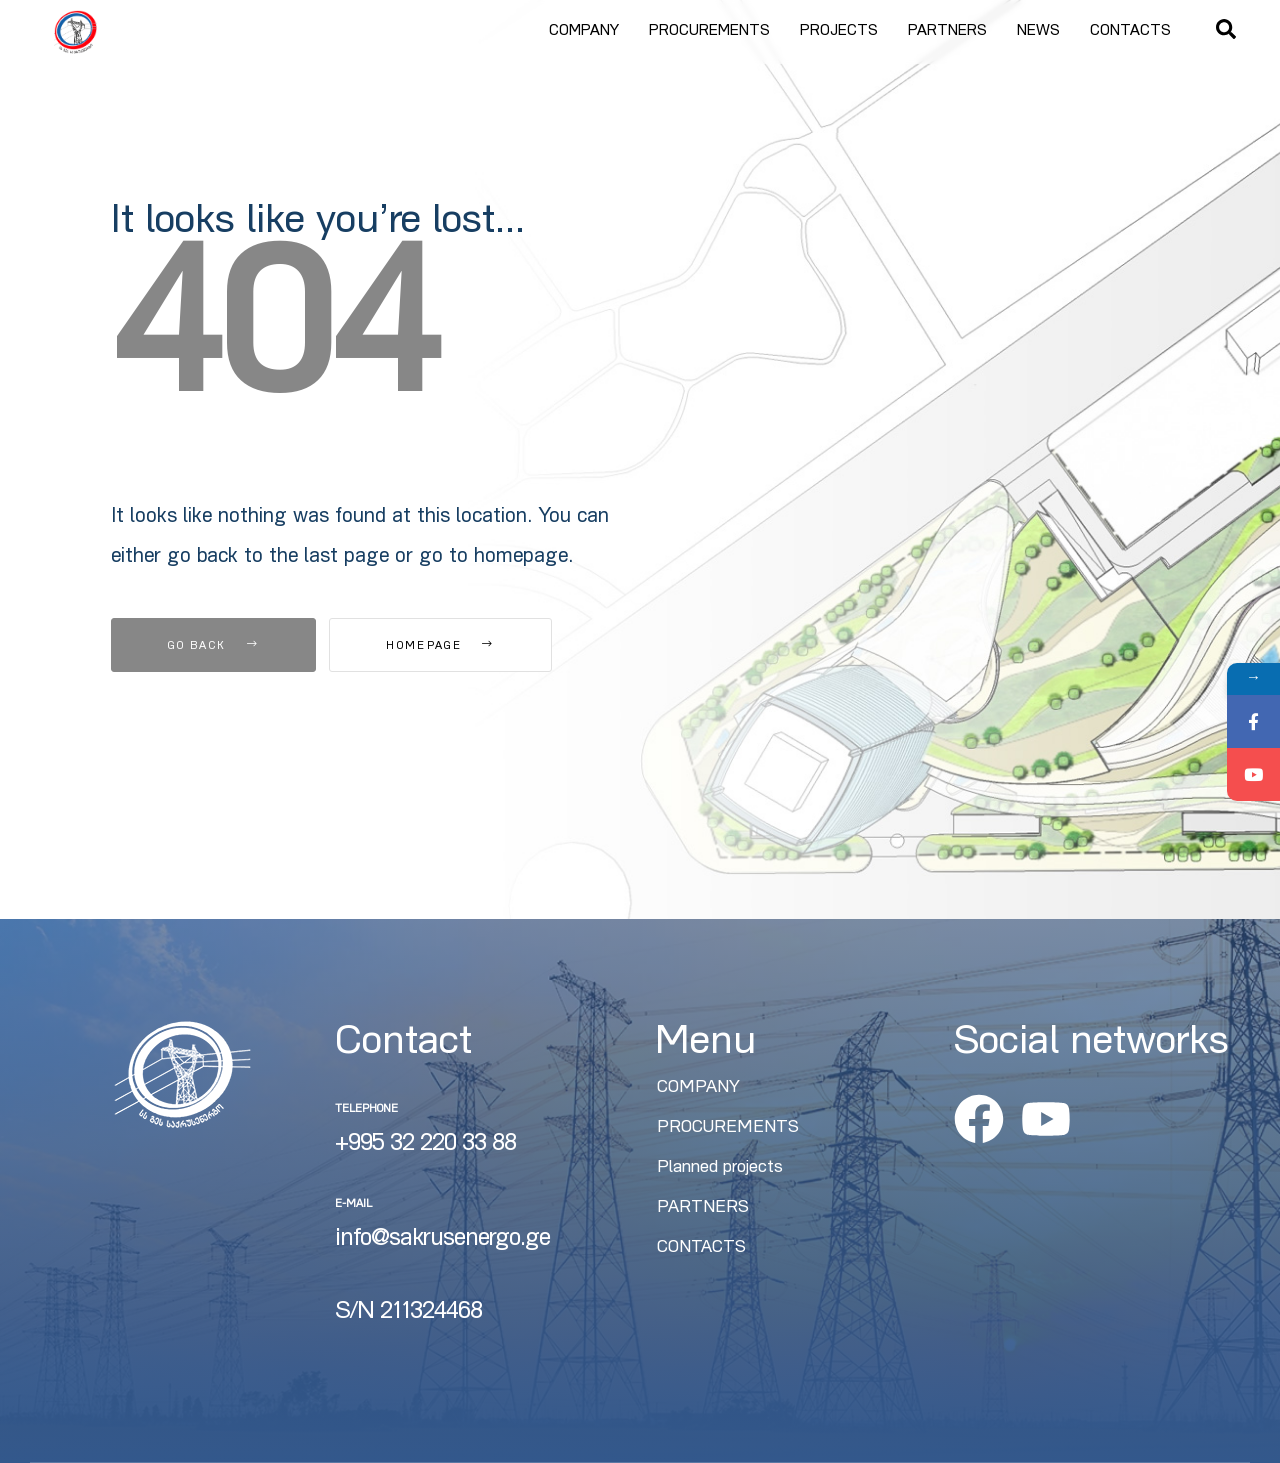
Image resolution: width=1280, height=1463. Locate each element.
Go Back (213, 646)
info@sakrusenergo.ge (442, 1240)
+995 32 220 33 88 (425, 1145)
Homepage (440, 646)
